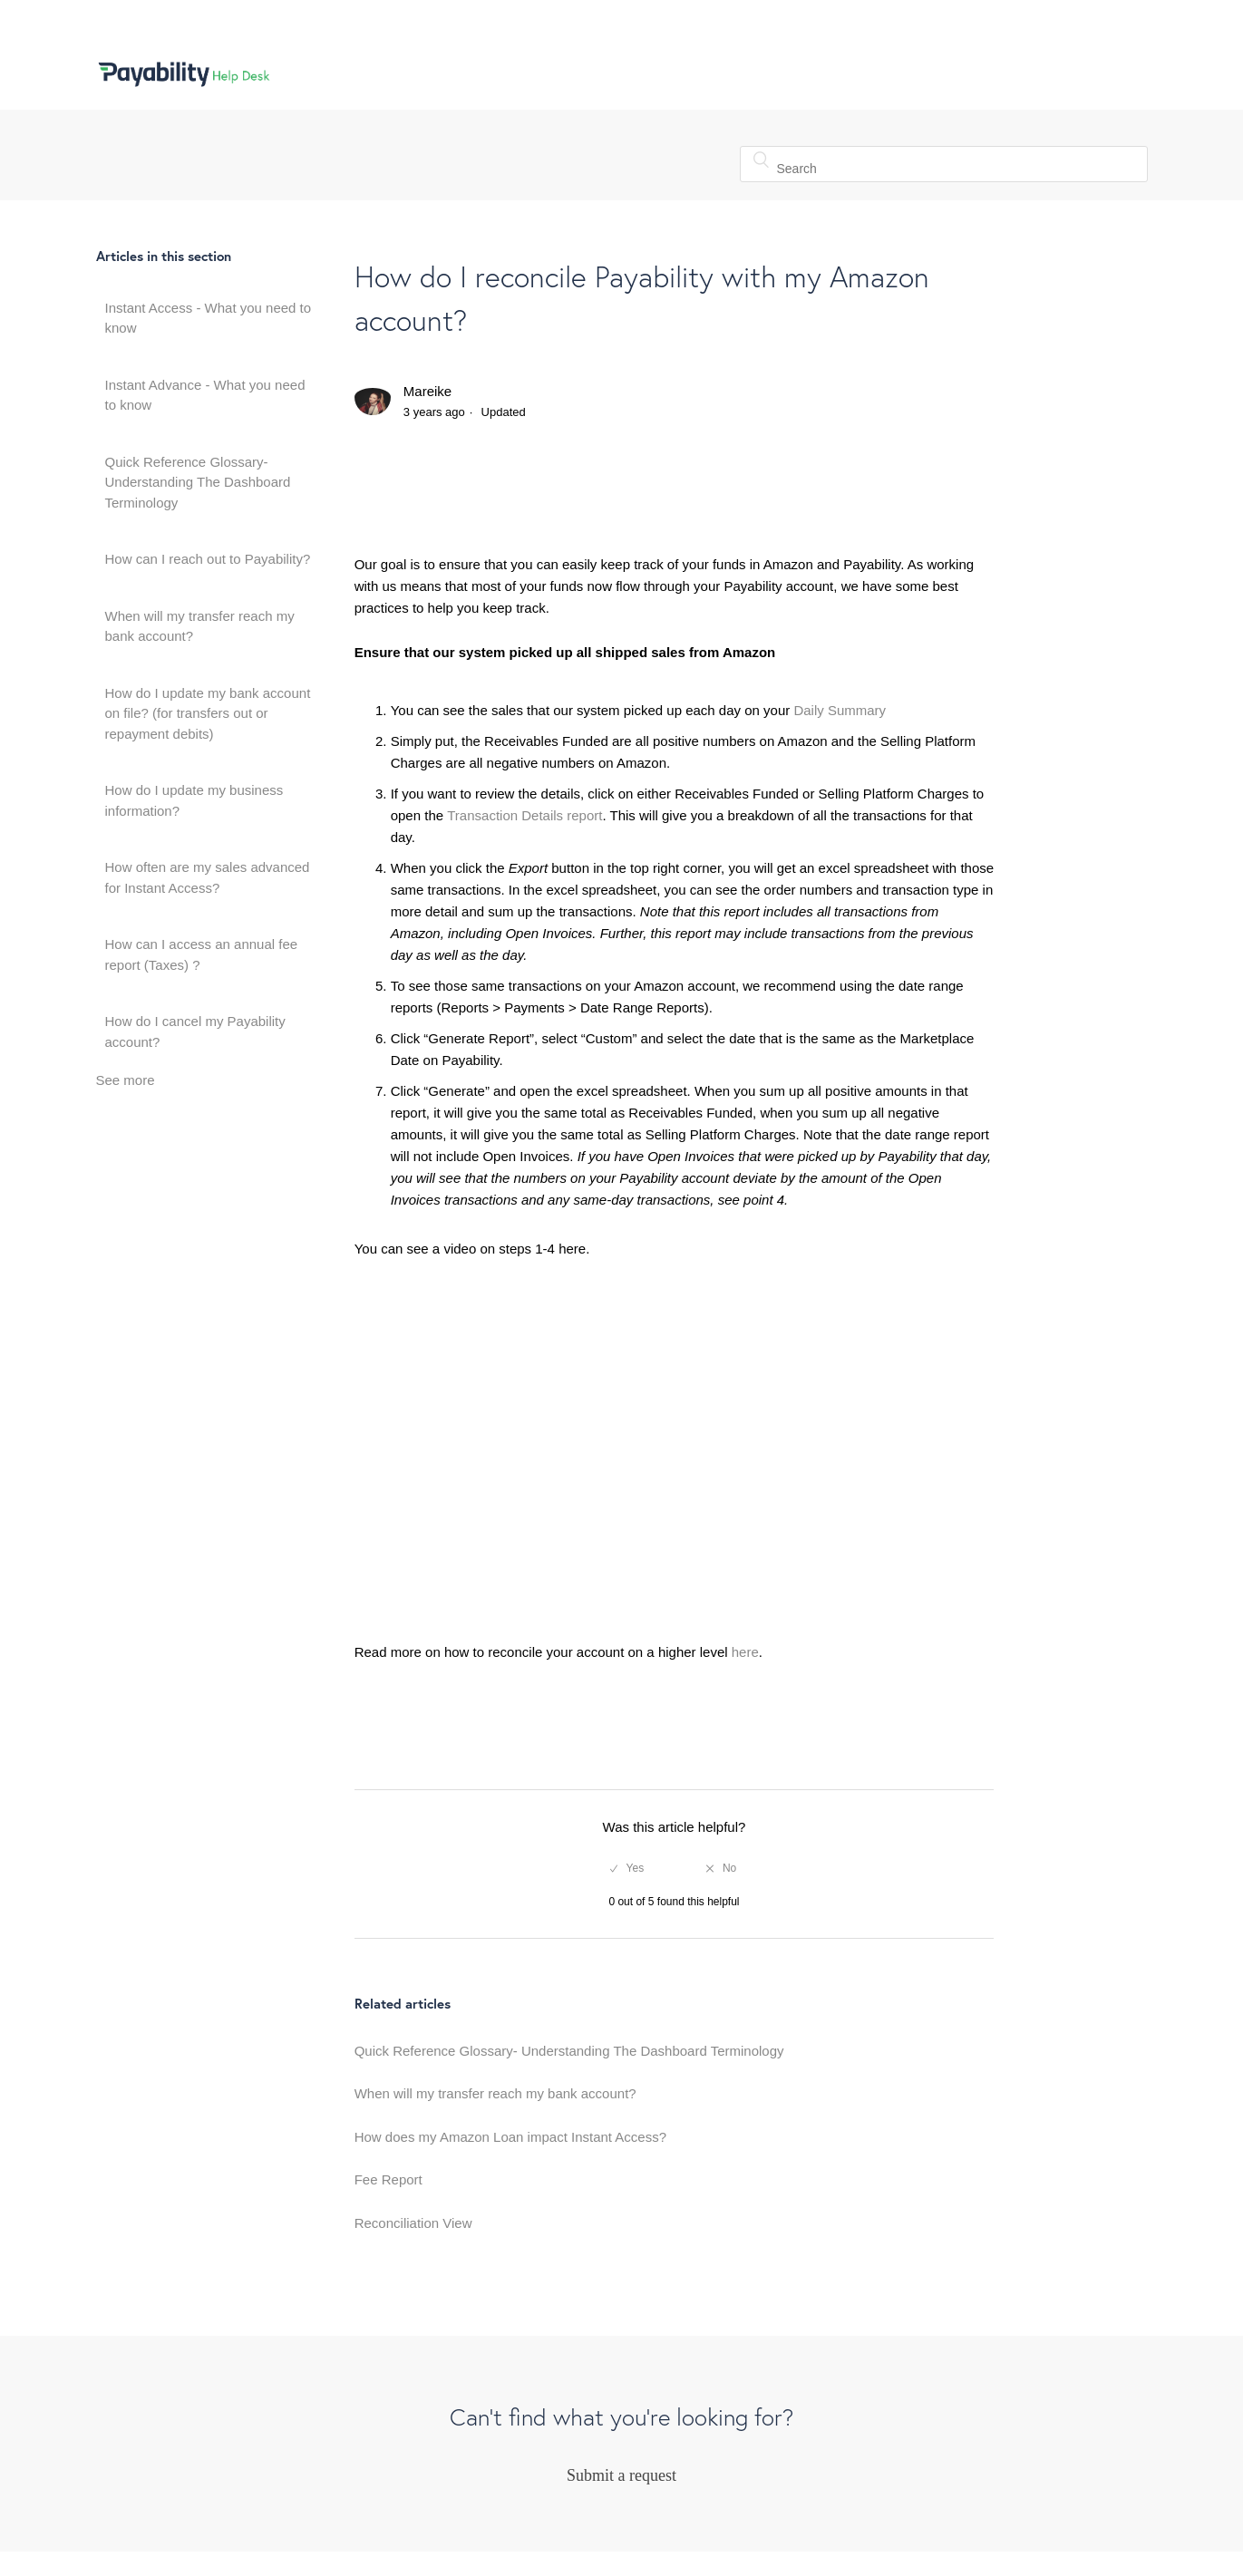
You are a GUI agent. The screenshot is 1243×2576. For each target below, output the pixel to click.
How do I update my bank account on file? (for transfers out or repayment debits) (208, 713)
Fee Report (388, 2179)
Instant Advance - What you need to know (205, 395)
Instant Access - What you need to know (208, 318)
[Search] (944, 164)
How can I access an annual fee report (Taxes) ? (201, 954)
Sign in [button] (1107, 73)
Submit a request (621, 2475)
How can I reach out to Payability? (208, 559)
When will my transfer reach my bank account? (200, 626)
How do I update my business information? (194, 800)
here (745, 1652)
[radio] (626, 1868)
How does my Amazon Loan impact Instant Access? (510, 2137)
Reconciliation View (413, 2223)
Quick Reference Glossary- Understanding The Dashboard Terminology (198, 482)
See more (125, 1080)
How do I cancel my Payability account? (195, 1031)
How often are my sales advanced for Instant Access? (207, 877)
